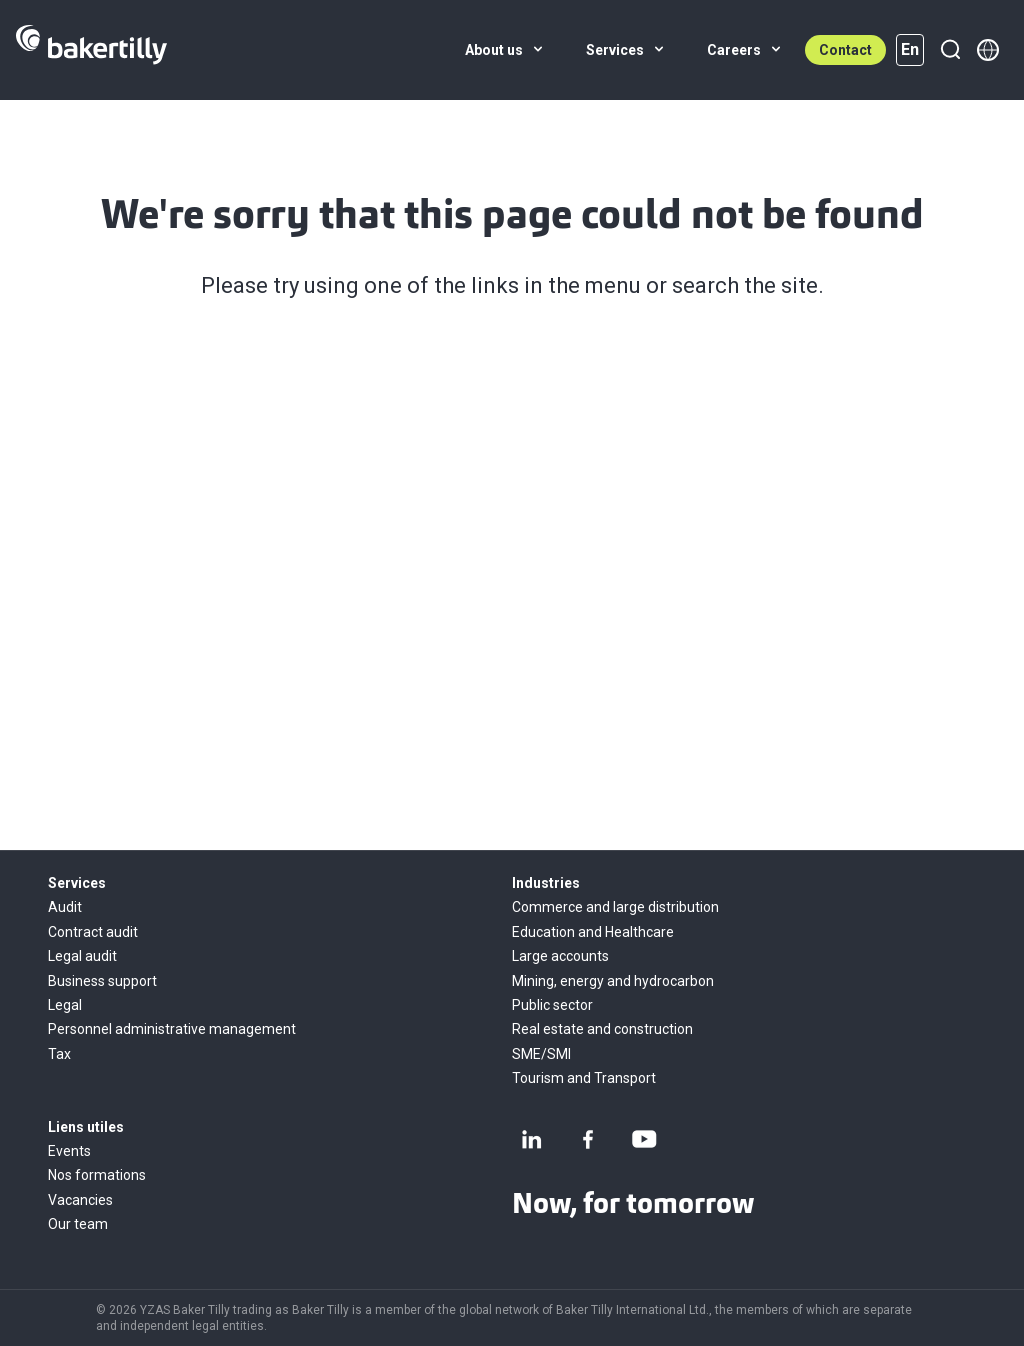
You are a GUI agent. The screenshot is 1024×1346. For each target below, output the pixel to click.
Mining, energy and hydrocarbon (613, 981)
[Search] (950, 50)
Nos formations (97, 1175)
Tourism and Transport (584, 1078)
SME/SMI (541, 1054)
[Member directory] (988, 50)
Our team (78, 1224)
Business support (102, 981)
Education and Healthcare (593, 932)
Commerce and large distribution (615, 907)
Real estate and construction (602, 1029)
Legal (65, 1005)
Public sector (552, 1005)
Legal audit (82, 956)
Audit (65, 907)
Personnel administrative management (172, 1029)
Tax (59, 1054)
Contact (845, 50)
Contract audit (93, 932)
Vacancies (80, 1200)
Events (69, 1151)
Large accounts (560, 956)
